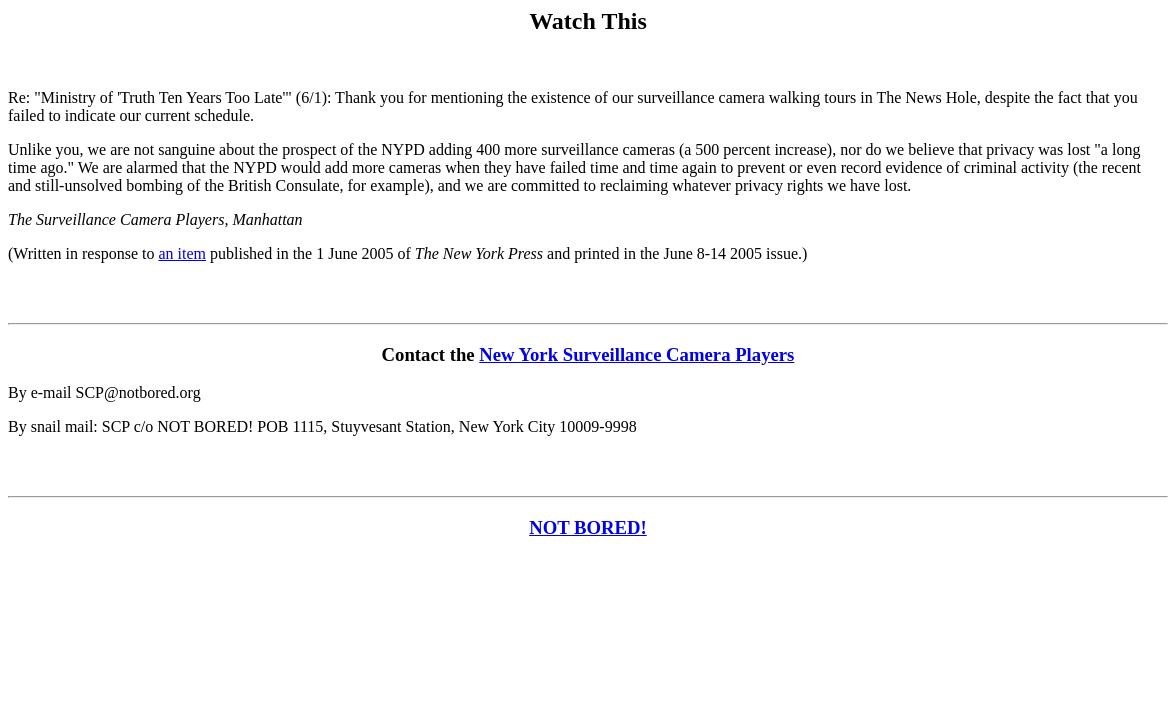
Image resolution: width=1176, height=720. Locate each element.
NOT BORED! (588, 527)
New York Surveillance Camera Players (636, 354)
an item (182, 253)
